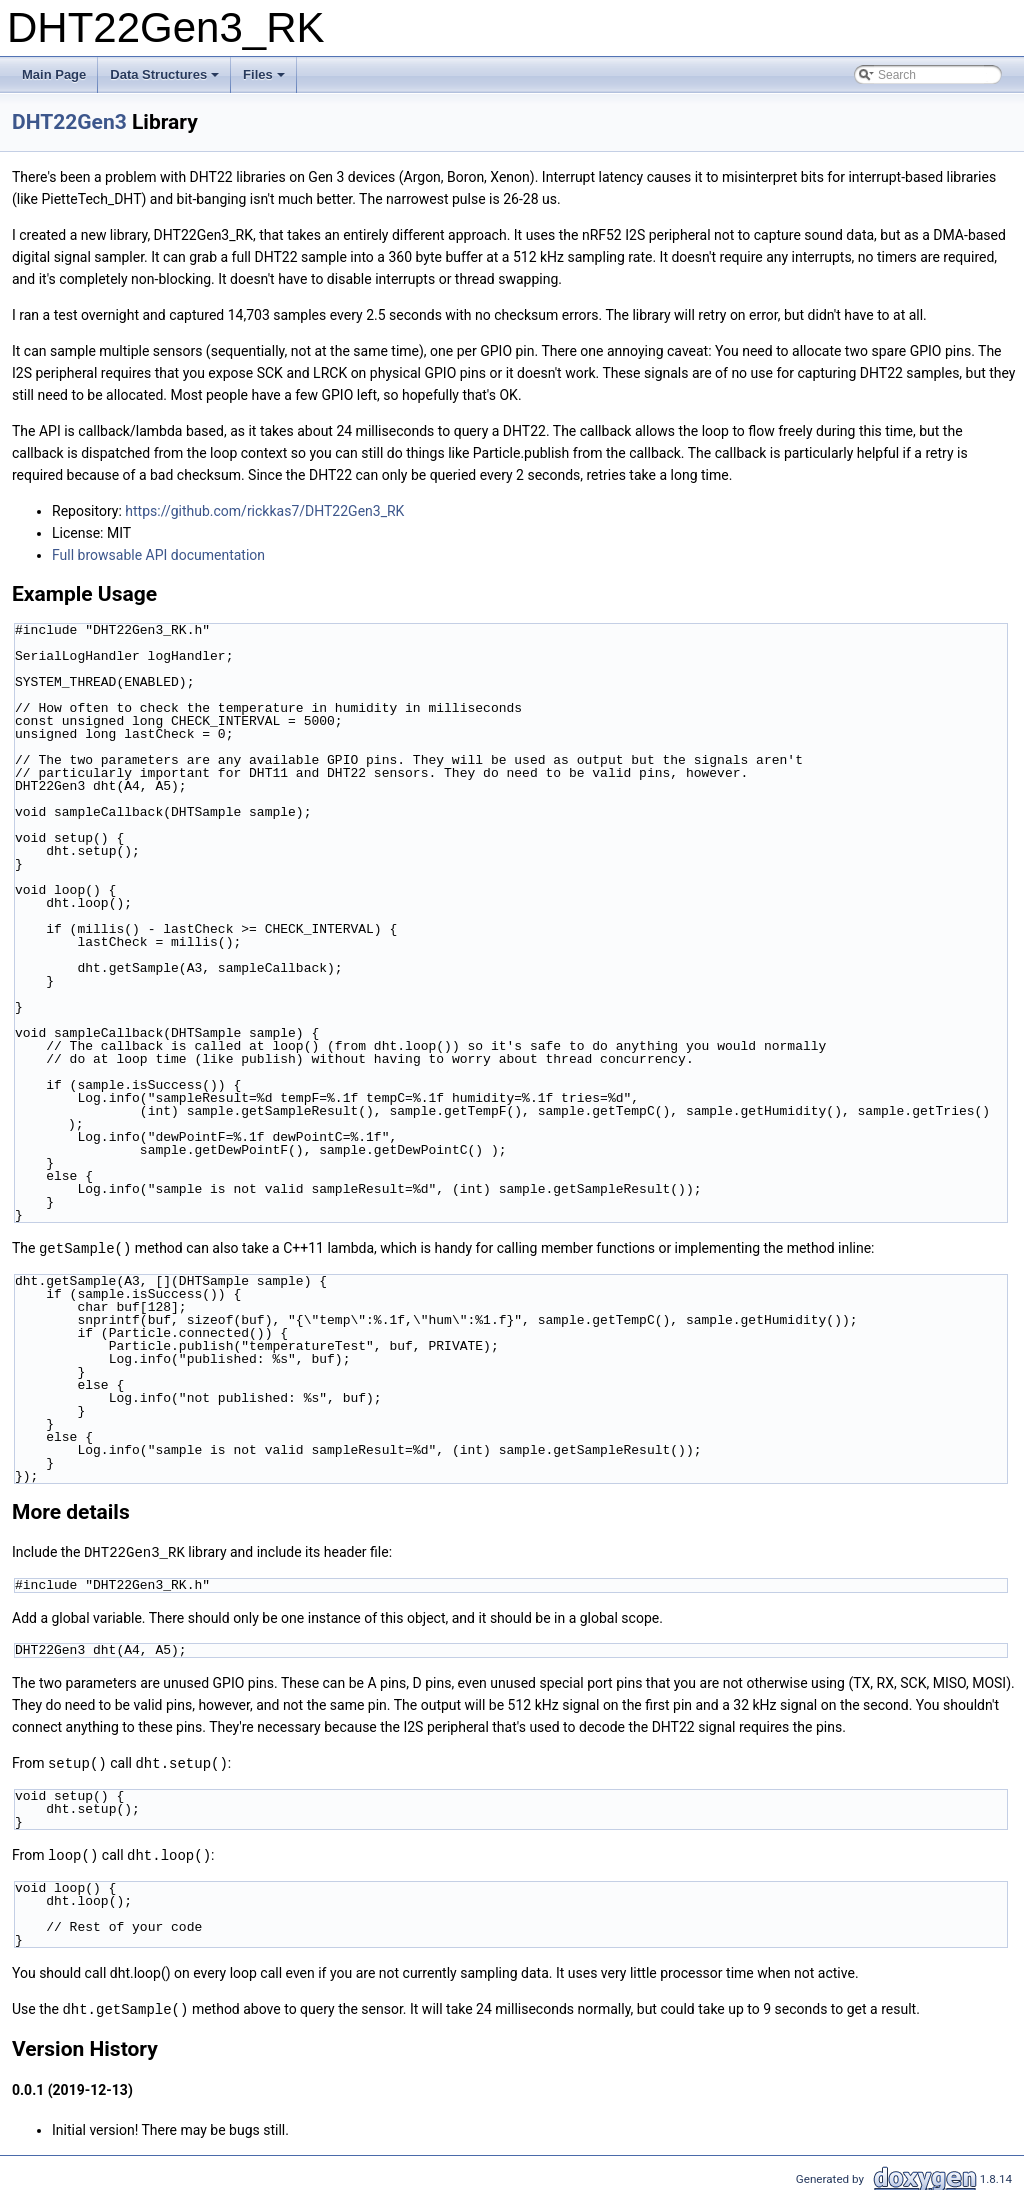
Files (265, 80)
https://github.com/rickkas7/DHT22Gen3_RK (264, 511)
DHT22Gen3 (69, 122)
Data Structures (166, 80)
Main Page (54, 74)
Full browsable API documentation (158, 555)
